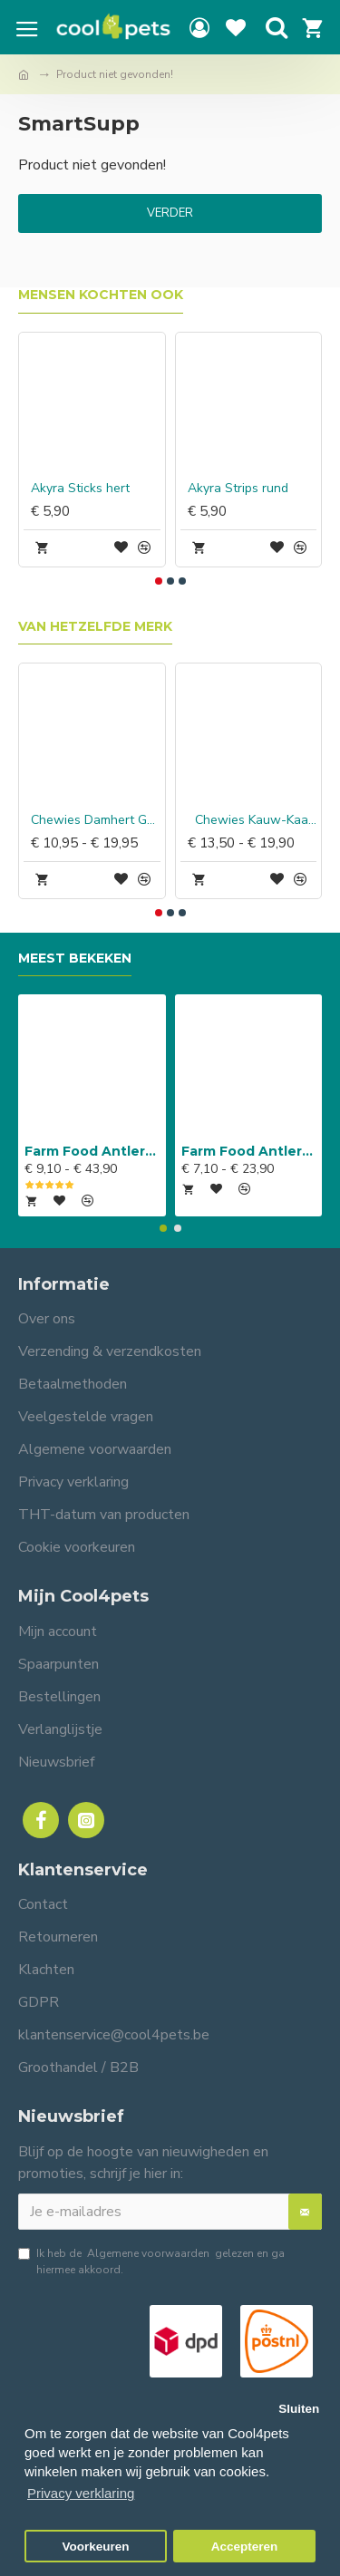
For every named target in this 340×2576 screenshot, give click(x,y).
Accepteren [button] (244, 2546)
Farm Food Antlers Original (92, 1151)
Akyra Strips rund (238, 488)
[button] (158, 581)
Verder (170, 213)
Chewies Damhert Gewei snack (95, 820)
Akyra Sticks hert (80, 488)
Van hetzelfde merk (95, 626)
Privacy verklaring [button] (80, 2493)
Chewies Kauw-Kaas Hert (252, 820)
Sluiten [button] (298, 2409)
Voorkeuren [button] (96, 2546)
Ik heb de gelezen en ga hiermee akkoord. (151, 2261)
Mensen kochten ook (100, 295)
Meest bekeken (74, 958)
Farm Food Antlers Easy (248, 1151)
